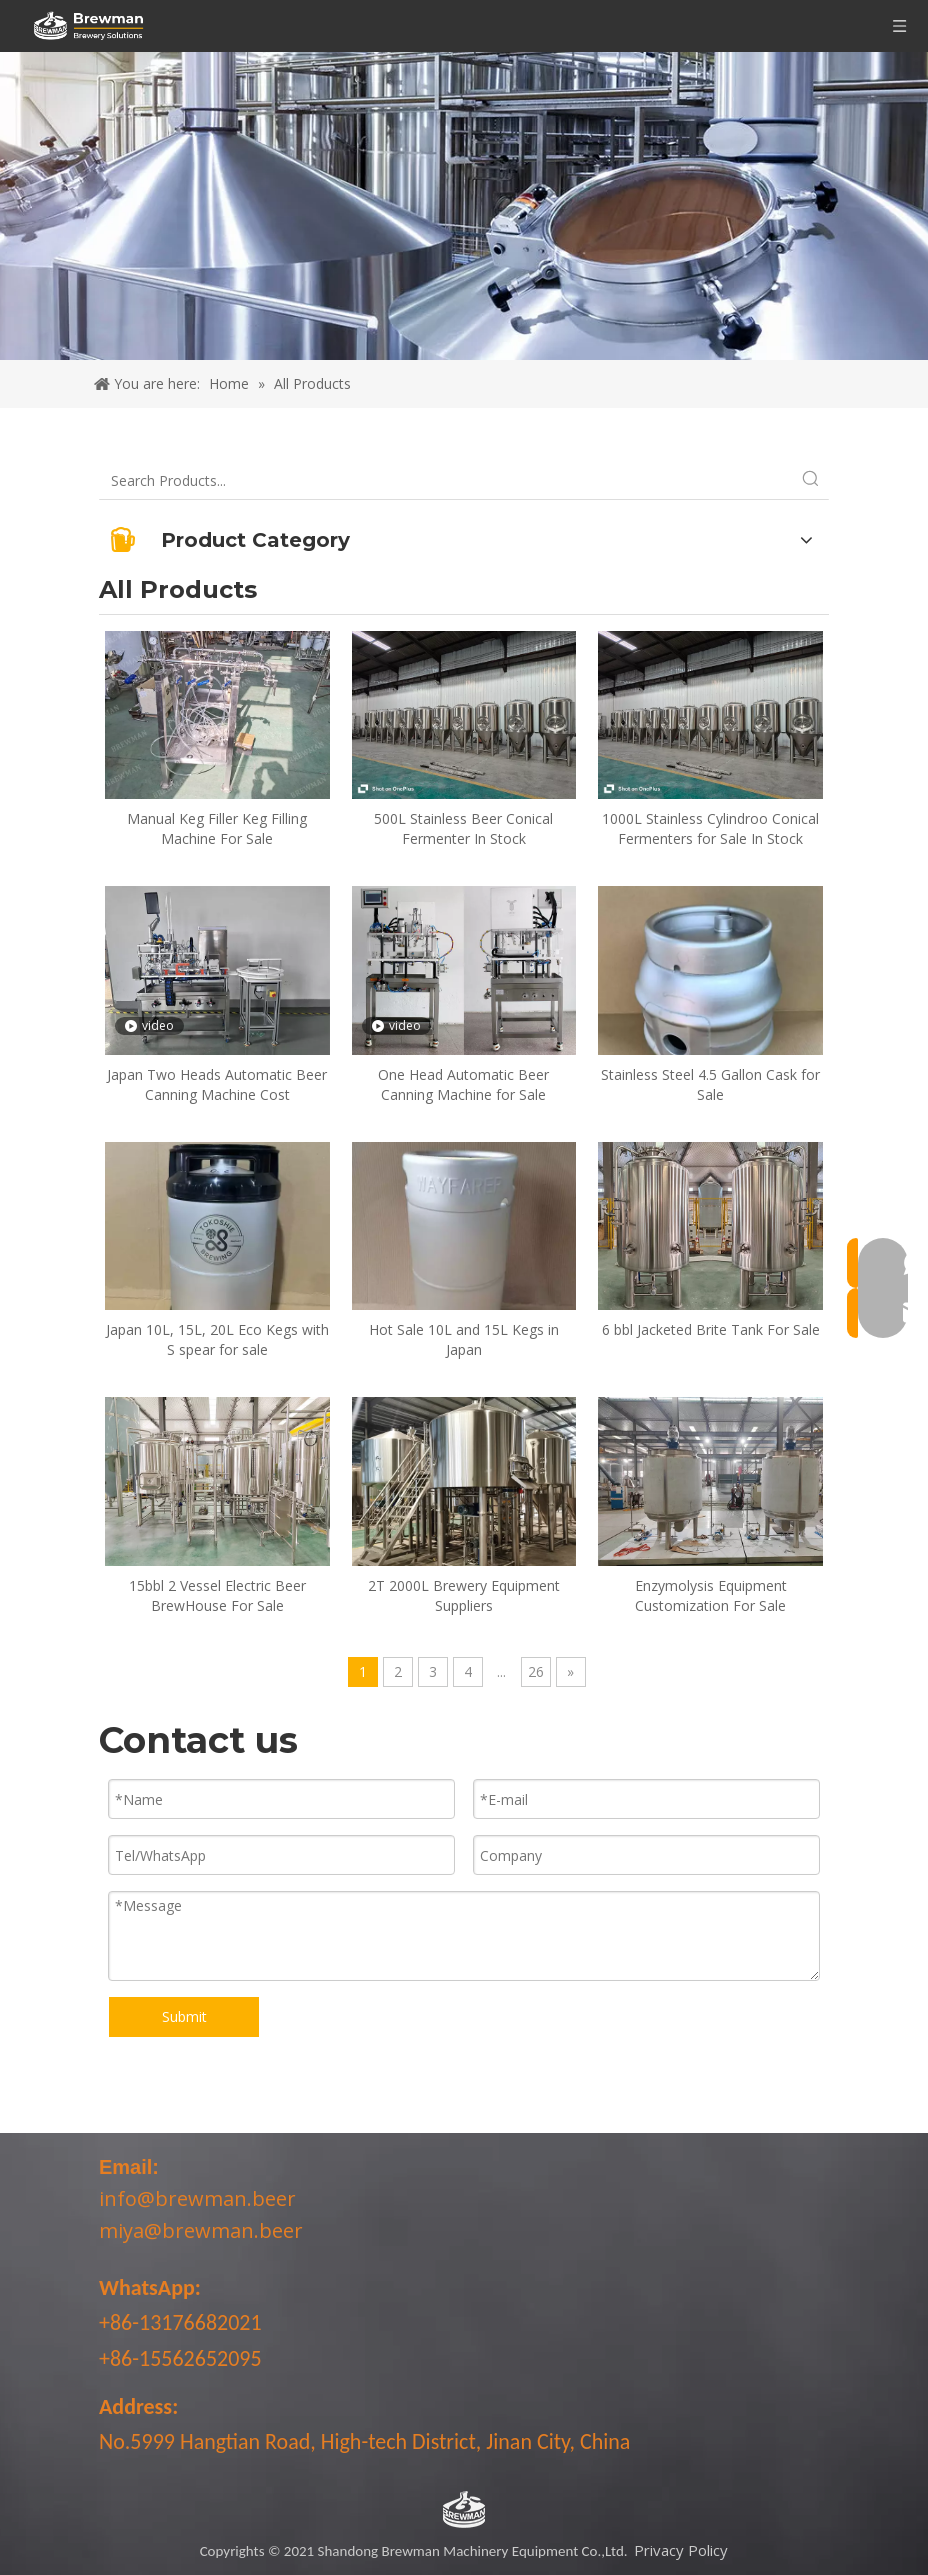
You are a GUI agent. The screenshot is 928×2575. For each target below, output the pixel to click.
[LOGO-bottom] (464, 2510)
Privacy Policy (681, 2550)
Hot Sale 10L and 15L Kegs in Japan (464, 1339)
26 (536, 1671)
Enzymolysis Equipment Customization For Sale (711, 1595)
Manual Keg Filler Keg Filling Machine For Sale (217, 828)
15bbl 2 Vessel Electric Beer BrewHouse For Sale (217, 1595)
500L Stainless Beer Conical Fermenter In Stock (463, 828)
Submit (184, 2016)
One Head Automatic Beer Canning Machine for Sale (463, 1084)
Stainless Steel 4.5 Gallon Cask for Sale (710, 1084)
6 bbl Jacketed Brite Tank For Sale (711, 1329)
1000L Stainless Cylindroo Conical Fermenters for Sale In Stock (710, 828)
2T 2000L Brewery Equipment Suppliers (464, 1595)
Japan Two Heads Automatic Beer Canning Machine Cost (217, 1084)
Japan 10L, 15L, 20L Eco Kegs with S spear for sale (217, 1339)
